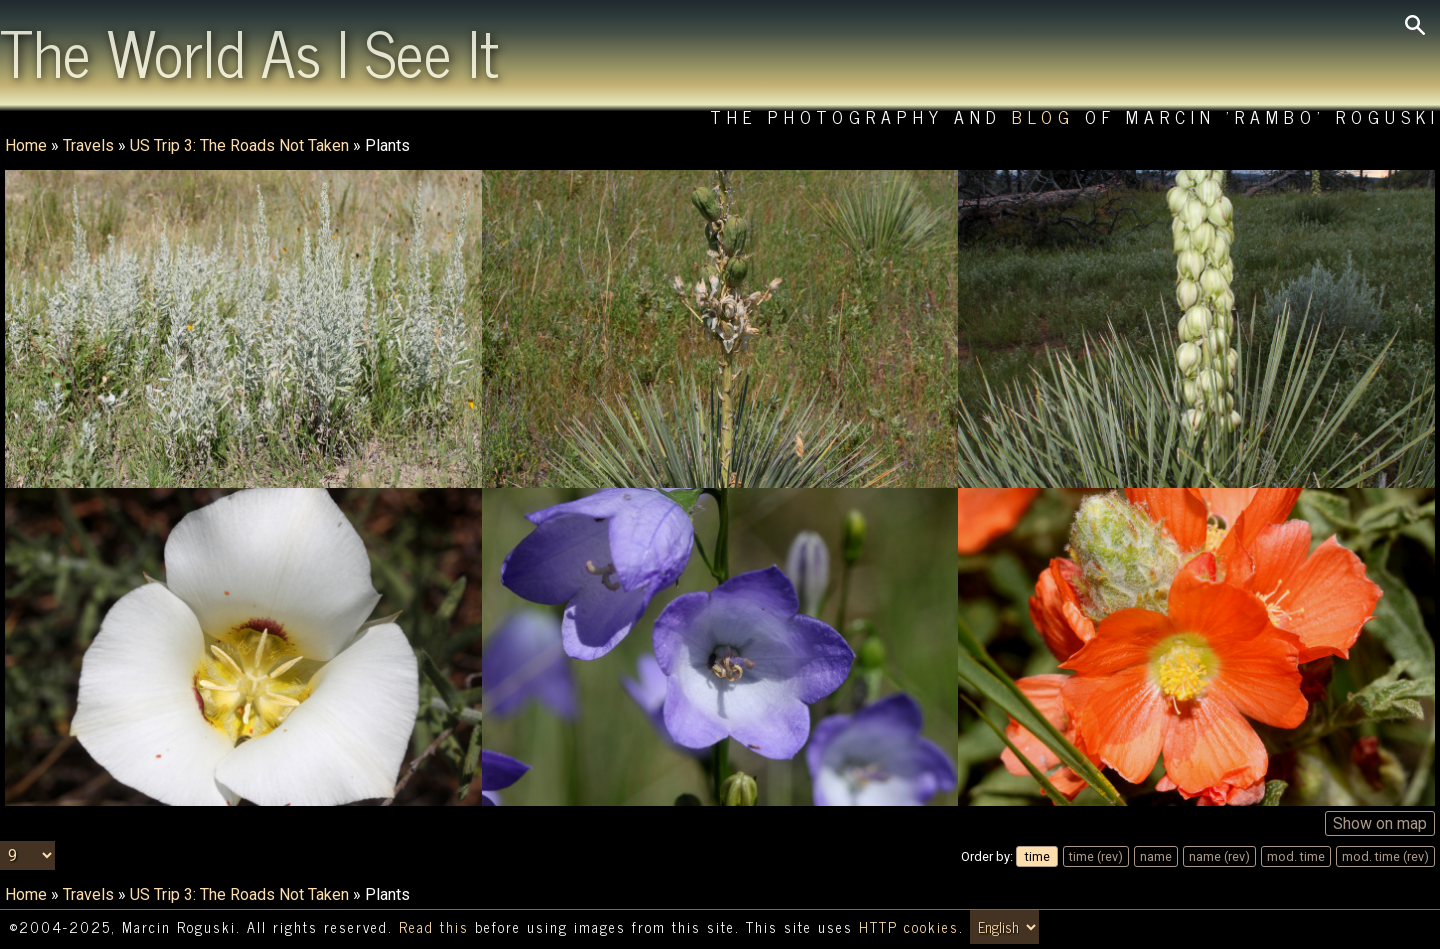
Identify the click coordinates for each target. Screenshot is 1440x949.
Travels (88, 145)
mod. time (1296, 856)
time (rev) (1096, 856)
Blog (1043, 116)
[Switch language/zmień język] (1004, 927)
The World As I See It (249, 51)
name (1156, 856)
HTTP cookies (909, 927)
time (1037, 856)
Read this (434, 927)
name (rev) (1219, 856)
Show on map (1380, 823)
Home (26, 145)
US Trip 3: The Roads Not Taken (239, 145)
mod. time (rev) (1385, 856)
